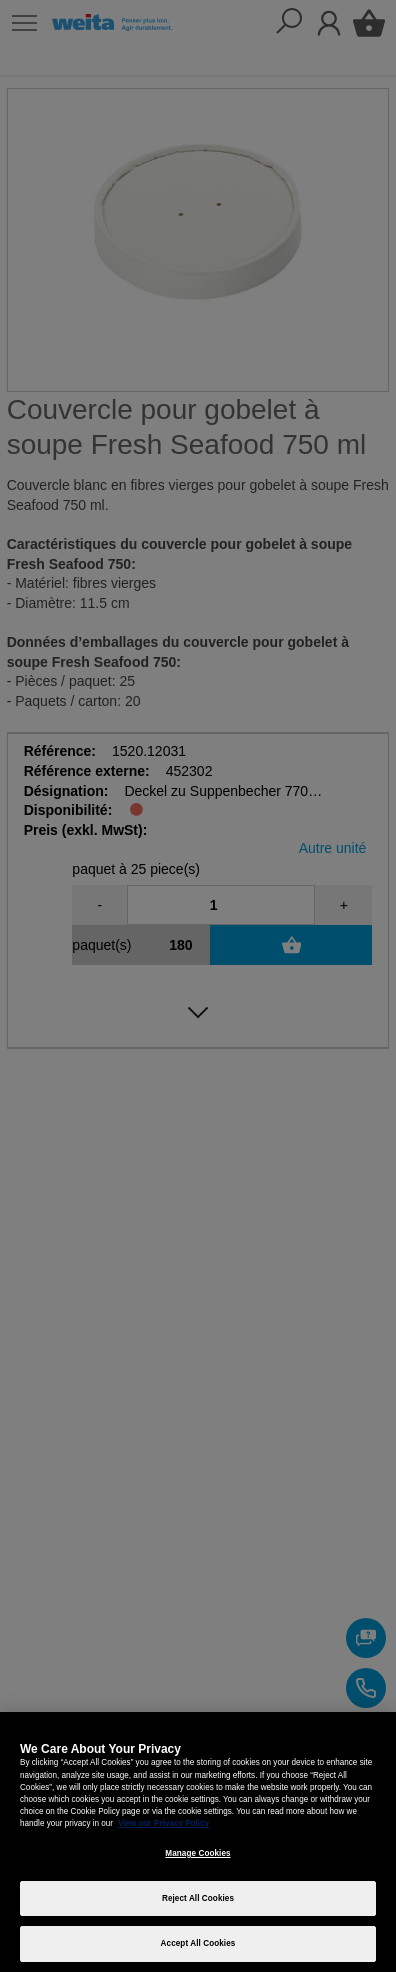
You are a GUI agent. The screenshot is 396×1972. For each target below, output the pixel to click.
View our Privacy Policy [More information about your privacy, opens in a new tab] (163, 1823)
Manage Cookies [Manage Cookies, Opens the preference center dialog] (197, 1853)
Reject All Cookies (198, 1898)
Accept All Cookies (198, 1943)
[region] (198, 1842)
